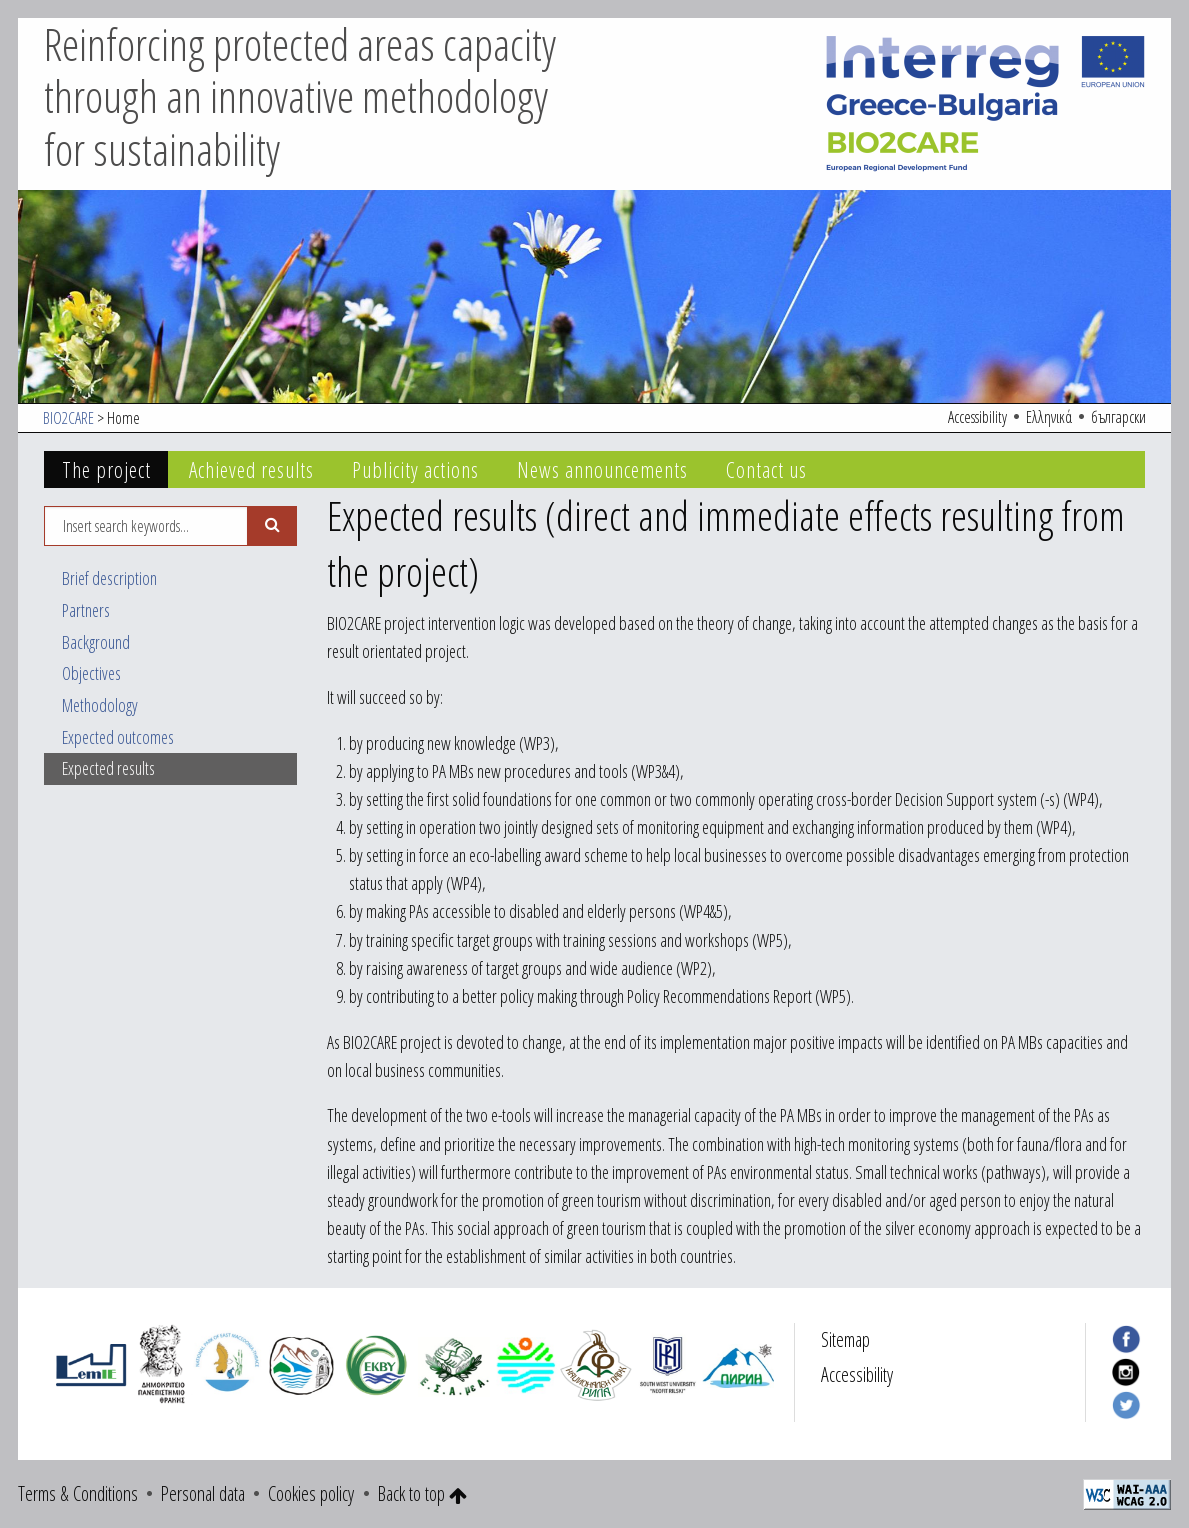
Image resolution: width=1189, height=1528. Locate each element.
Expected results (108, 768)
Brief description (109, 578)
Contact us (766, 469)
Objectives (91, 673)
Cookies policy (311, 1493)
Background (96, 642)
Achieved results (251, 469)
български (1118, 417)
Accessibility (977, 417)
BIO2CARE (68, 418)
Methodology (100, 705)
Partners (86, 610)
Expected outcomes (118, 737)
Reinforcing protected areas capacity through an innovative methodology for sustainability (300, 97)
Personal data (203, 1493)
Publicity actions (415, 469)
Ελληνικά (1049, 417)
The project (106, 469)
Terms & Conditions (78, 1493)
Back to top (422, 1493)
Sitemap (845, 1339)
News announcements (602, 469)
